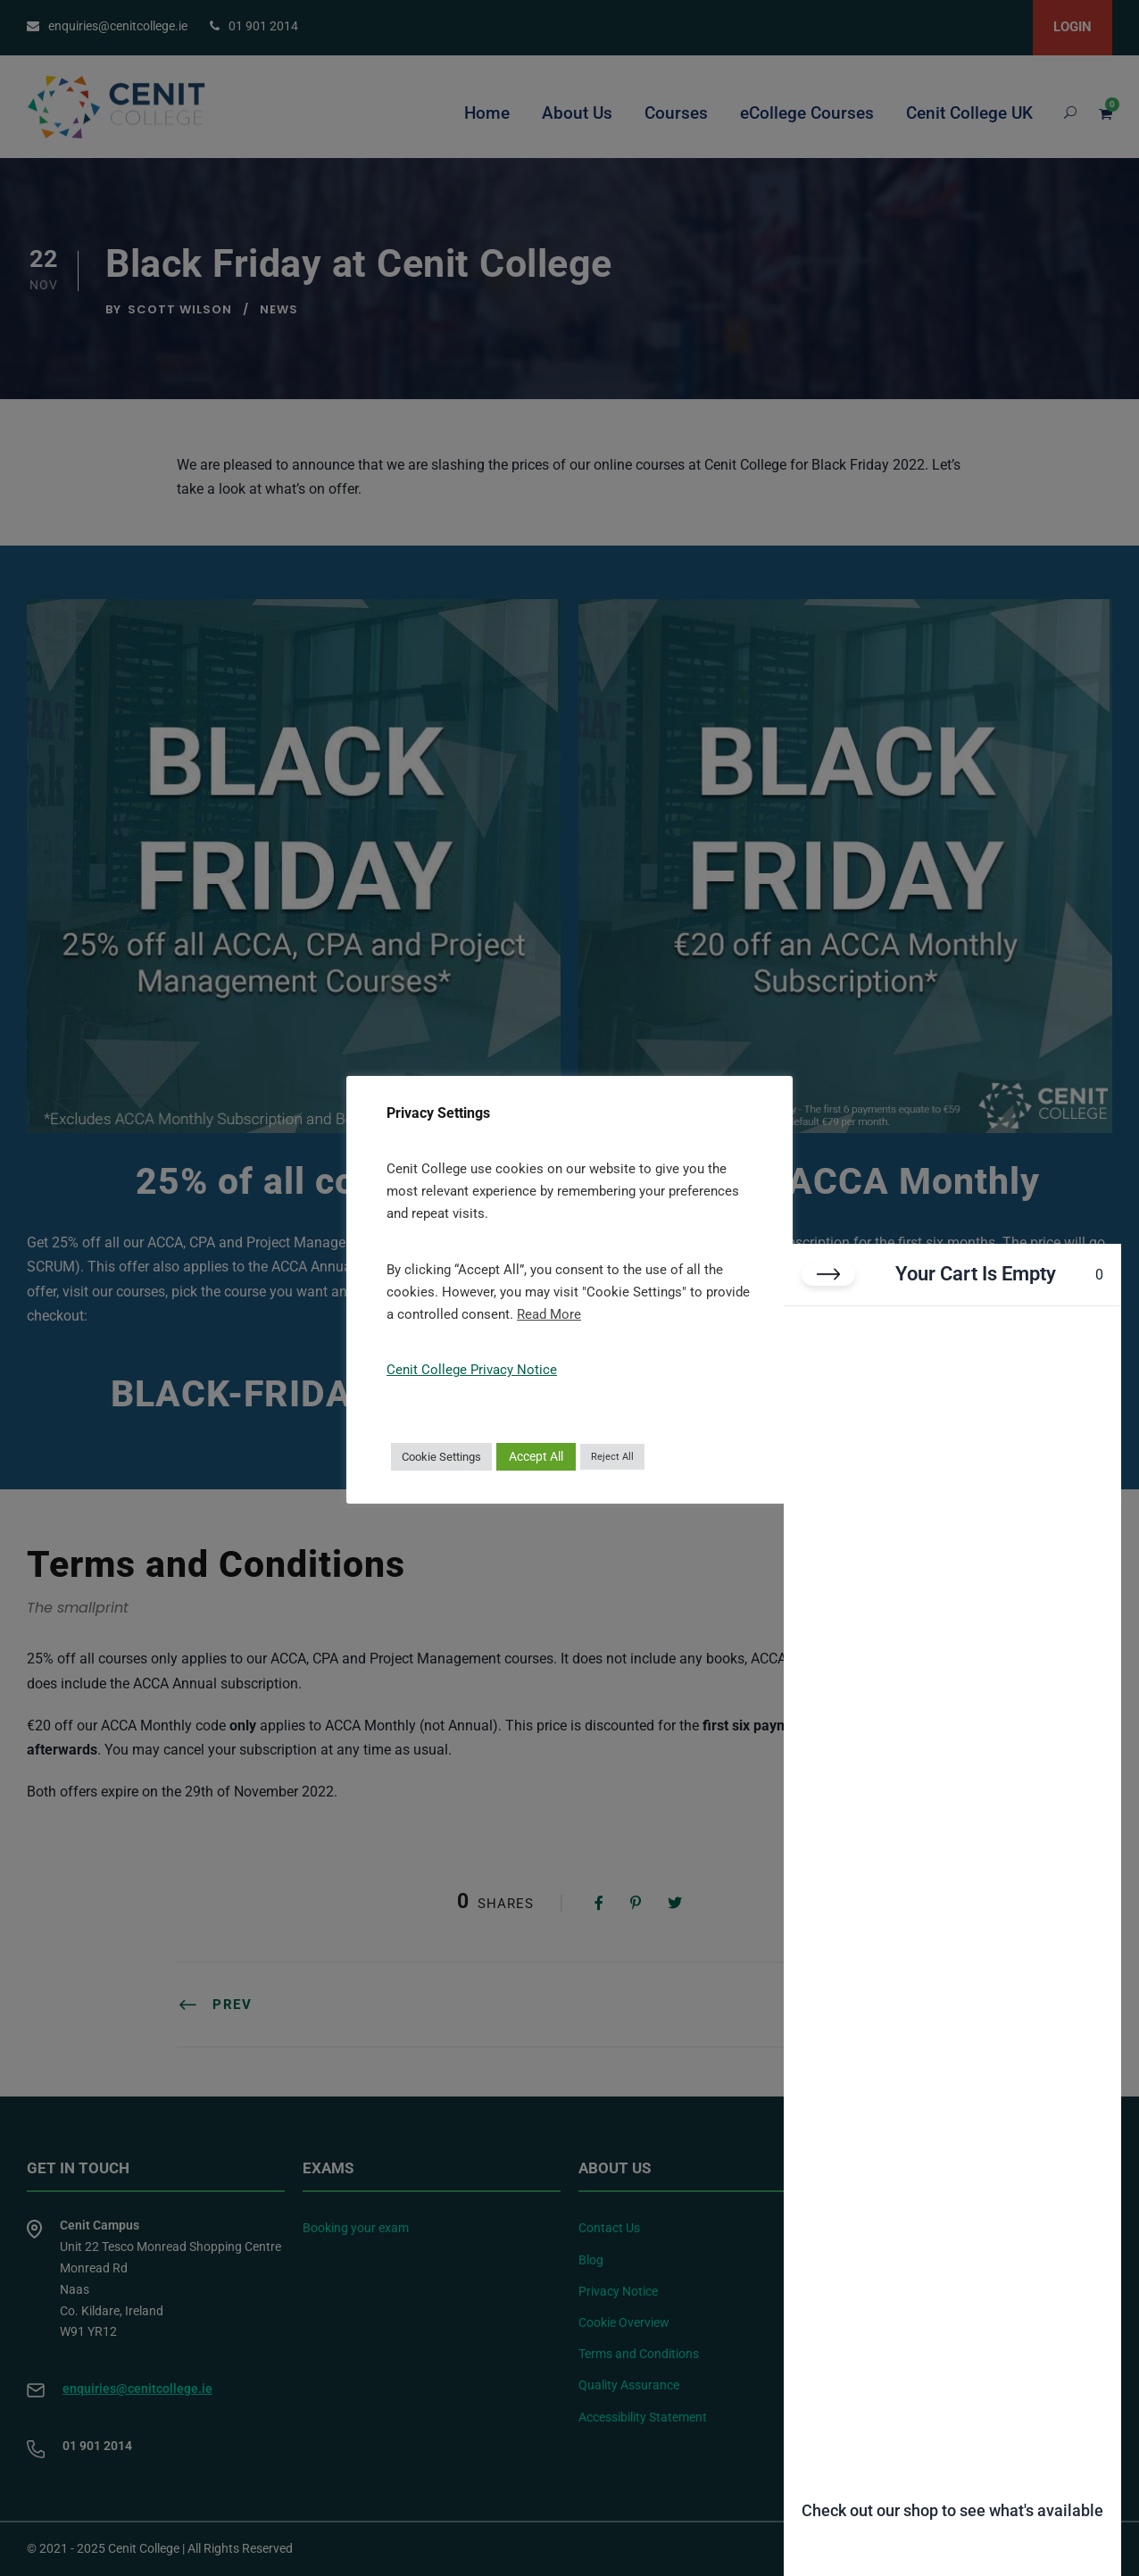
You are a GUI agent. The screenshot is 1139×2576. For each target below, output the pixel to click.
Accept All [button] (536, 1456)
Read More (549, 1314)
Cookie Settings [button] (441, 1456)
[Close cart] (828, 1274)
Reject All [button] (612, 1457)
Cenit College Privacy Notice (472, 1370)
